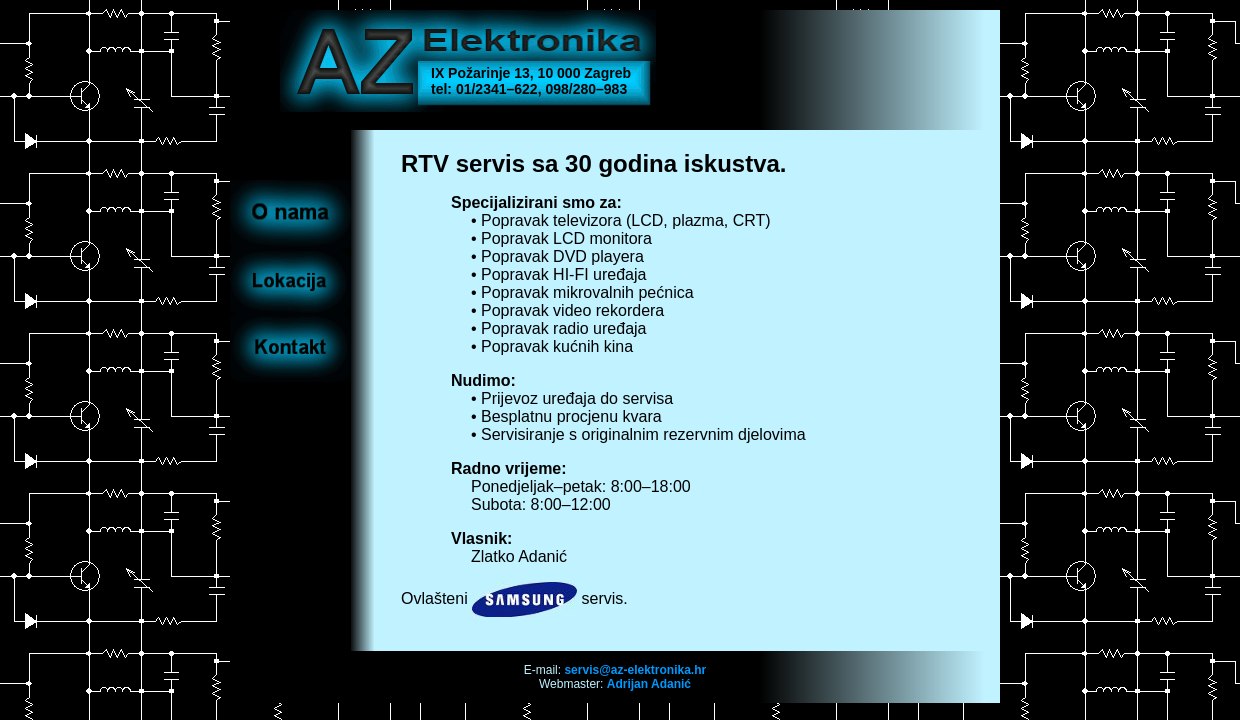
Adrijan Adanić (649, 684)
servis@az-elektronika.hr (635, 670)
